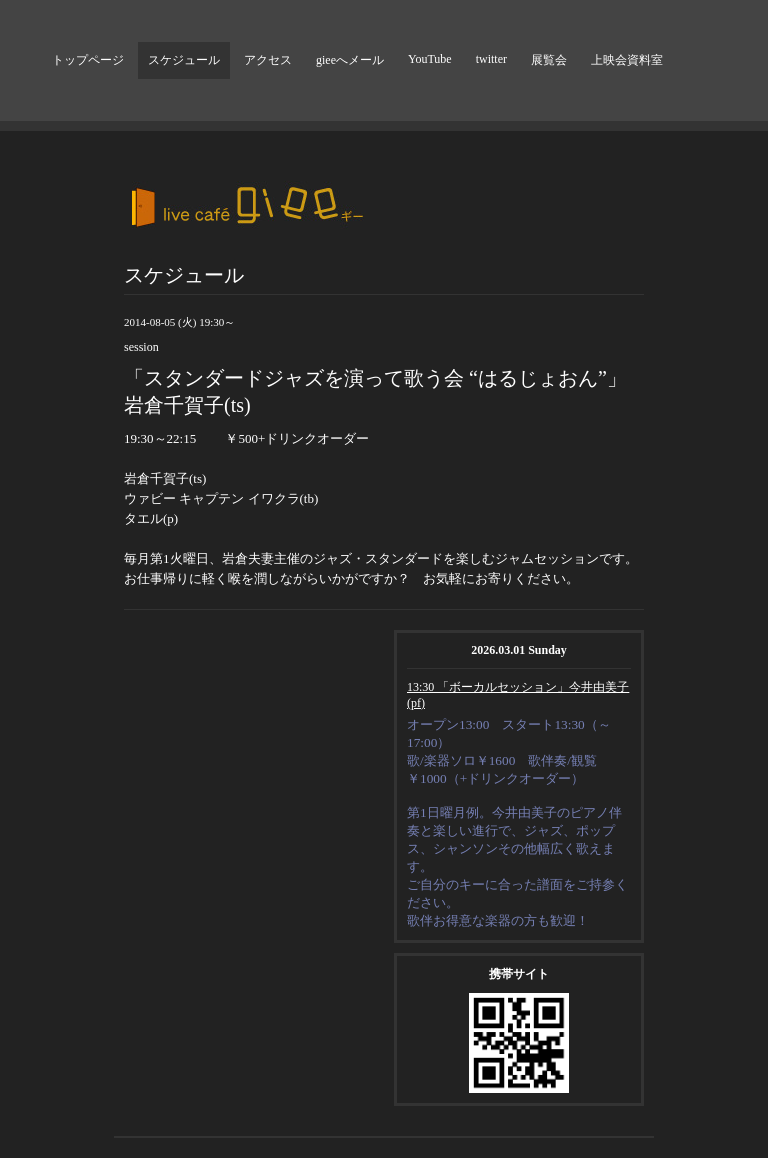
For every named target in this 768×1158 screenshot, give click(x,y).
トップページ (88, 60)
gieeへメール (350, 60)
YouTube (430, 59)
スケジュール (184, 60)
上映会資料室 (627, 60)
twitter (491, 59)
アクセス (268, 60)
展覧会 (549, 60)
